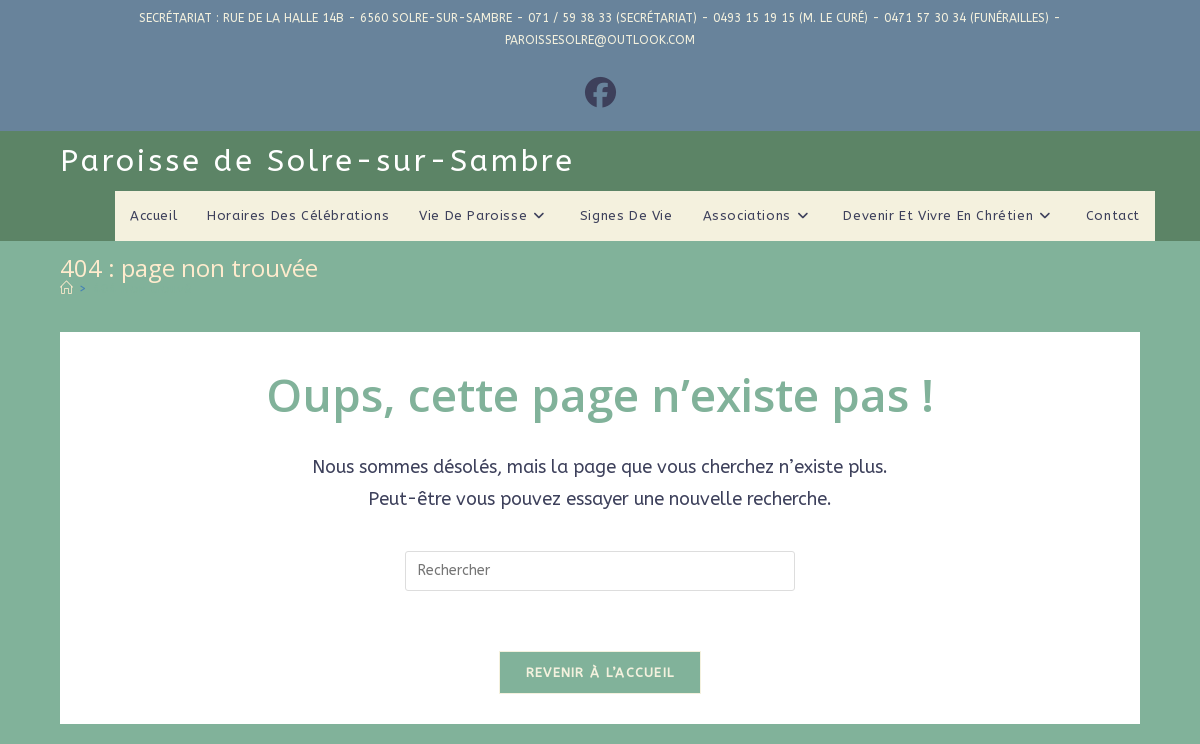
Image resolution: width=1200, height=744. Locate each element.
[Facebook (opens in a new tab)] (600, 94)
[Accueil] (66, 288)
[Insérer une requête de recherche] (600, 571)
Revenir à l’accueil (600, 672)
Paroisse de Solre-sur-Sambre (317, 161)
